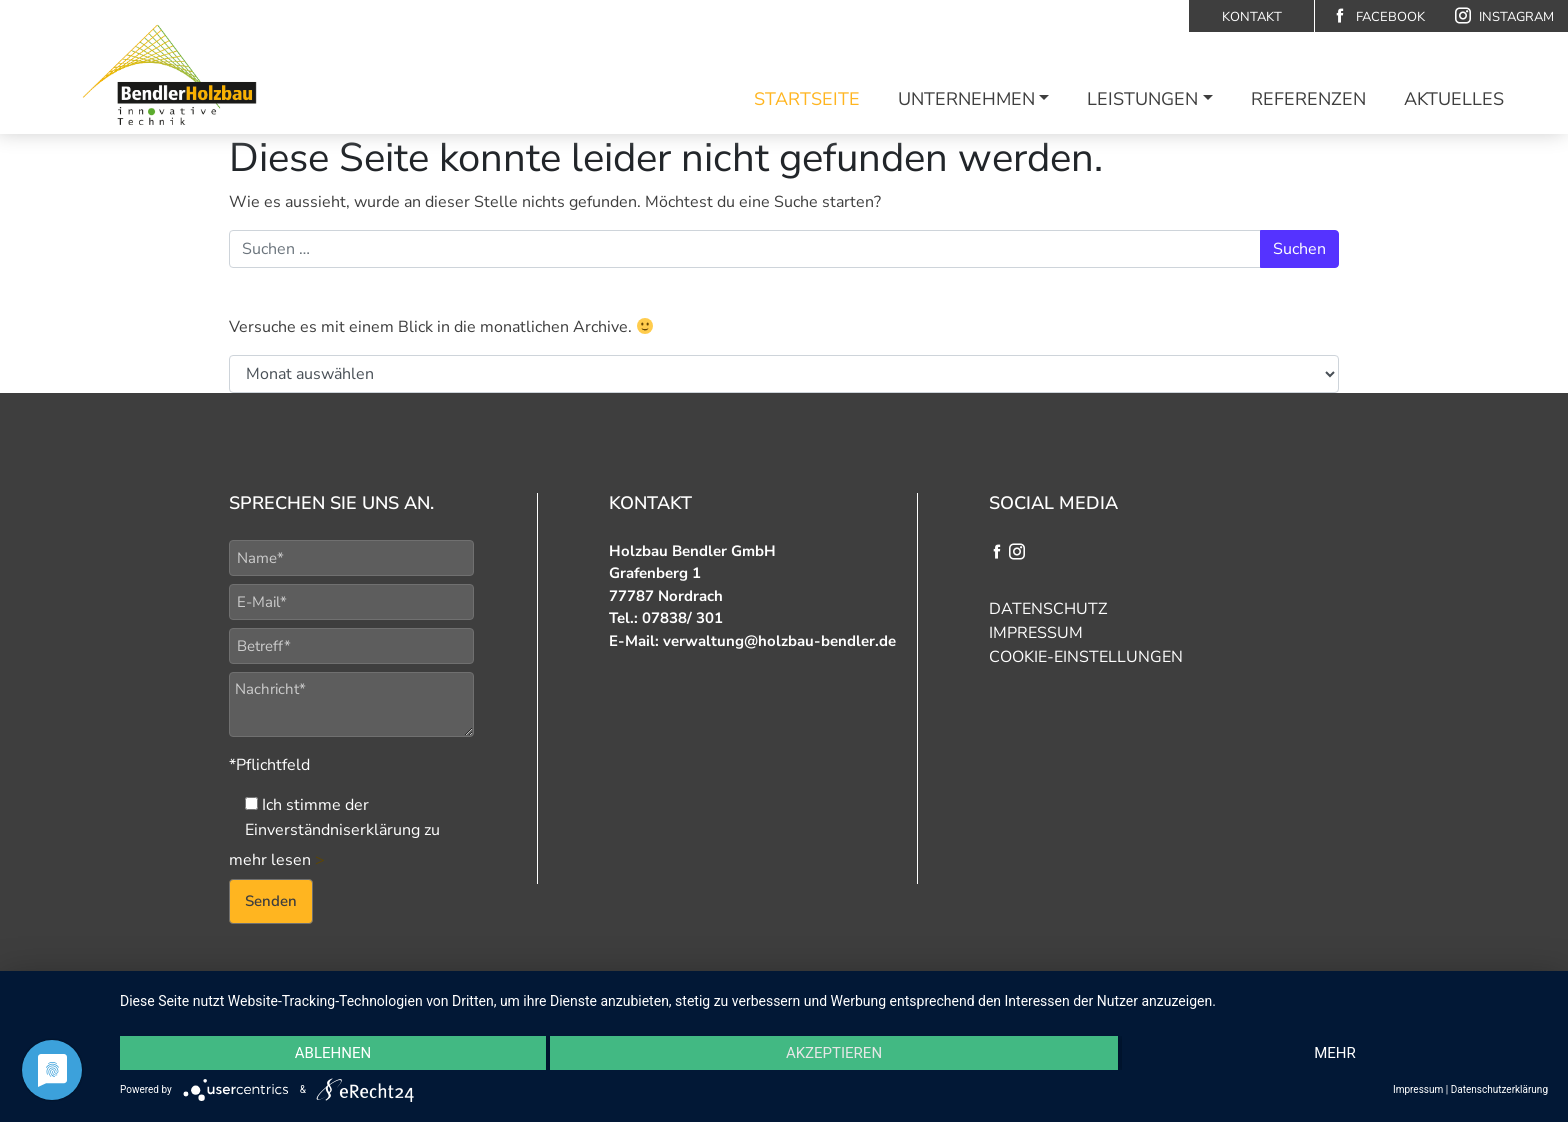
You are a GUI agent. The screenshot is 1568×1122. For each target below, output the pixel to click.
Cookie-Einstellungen (1086, 657)
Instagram (1504, 16)
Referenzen (1308, 99)
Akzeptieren (834, 1053)
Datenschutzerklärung (1499, 1089)
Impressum (1036, 633)
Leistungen (1142, 99)
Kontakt (1252, 17)
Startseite (807, 99)
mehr (1335, 1053)
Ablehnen (333, 1053)
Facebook (1378, 16)
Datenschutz (1048, 609)
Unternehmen (966, 99)
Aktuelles (1454, 99)
